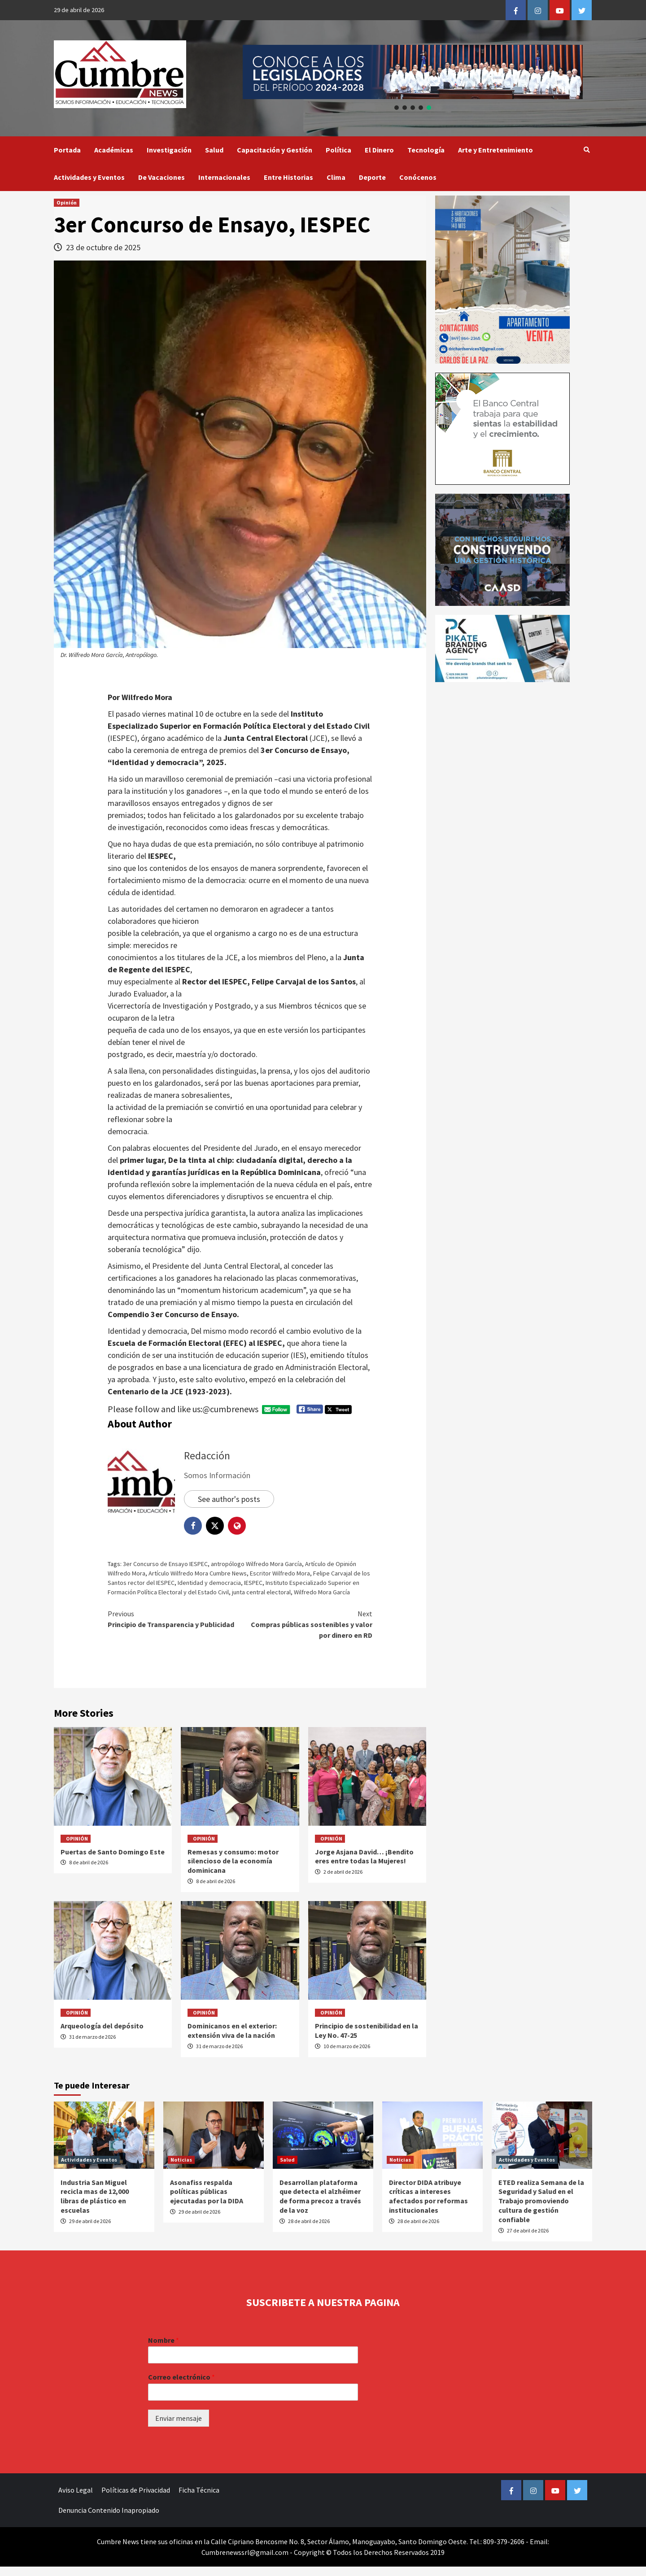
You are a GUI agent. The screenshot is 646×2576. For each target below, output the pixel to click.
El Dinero (379, 149)
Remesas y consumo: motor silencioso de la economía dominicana (233, 1861)
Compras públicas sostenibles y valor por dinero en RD (306, 1624)
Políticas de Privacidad (135, 2489)
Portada (67, 149)
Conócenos (417, 177)
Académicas (113, 149)
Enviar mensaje (178, 2418)
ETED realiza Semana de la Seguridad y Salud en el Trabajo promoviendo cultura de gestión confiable (541, 2201)
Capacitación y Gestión (274, 149)
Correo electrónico (181, 2376)
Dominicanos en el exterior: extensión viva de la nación (232, 2030)
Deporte (372, 177)
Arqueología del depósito (102, 2025)
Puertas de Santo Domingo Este (113, 1851)
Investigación (169, 149)
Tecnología (426, 149)
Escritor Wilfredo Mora (280, 1573)
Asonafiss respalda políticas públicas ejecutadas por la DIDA (207, 2192)
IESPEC (253, 1583)
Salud (214, 149)
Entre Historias (288, 177)
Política (338, 149)
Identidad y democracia (209, 1583)
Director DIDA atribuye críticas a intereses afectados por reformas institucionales (428, 2196)
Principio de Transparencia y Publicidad (174, 1618)
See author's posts (229, 1499)
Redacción (207, 1455)
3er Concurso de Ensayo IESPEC (165, 1564)
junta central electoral (261, 1592)
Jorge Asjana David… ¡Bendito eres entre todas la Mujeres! (364, 1856)
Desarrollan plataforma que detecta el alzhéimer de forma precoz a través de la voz (320, 2196)
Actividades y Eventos (89, 177)
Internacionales (224, 177)
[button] (412, 72)
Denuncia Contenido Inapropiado (108, 2510)
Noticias (181, 2159)
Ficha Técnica (199, 2489)
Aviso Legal (75, 2489)
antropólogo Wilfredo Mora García (256, 1564)
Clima (336, 177)
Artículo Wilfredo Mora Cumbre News (197, 1573)
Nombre (163, 2340)
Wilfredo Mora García (322, 1592)
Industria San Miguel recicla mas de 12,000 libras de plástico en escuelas (95, 2196)
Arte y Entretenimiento (495, 149)
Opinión (67, 202)
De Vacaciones (161, 177)
